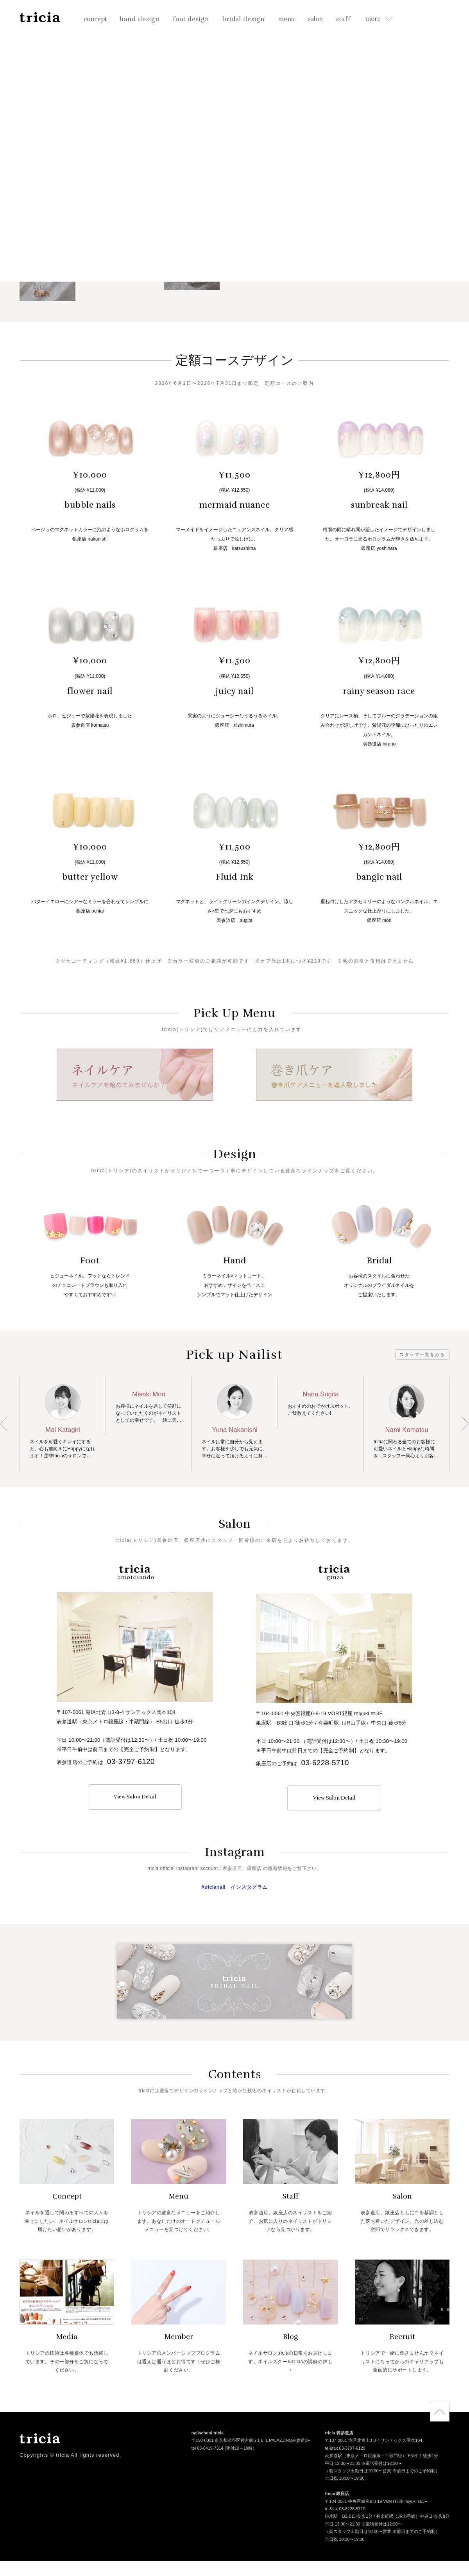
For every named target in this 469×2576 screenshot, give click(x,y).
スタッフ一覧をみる (422, 1354)
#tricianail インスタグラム (234, 1887)
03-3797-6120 (131, 1761)
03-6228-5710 (325, 1763)
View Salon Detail (135, 1797)
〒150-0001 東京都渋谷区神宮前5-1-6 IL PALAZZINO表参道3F (251, 2441)
